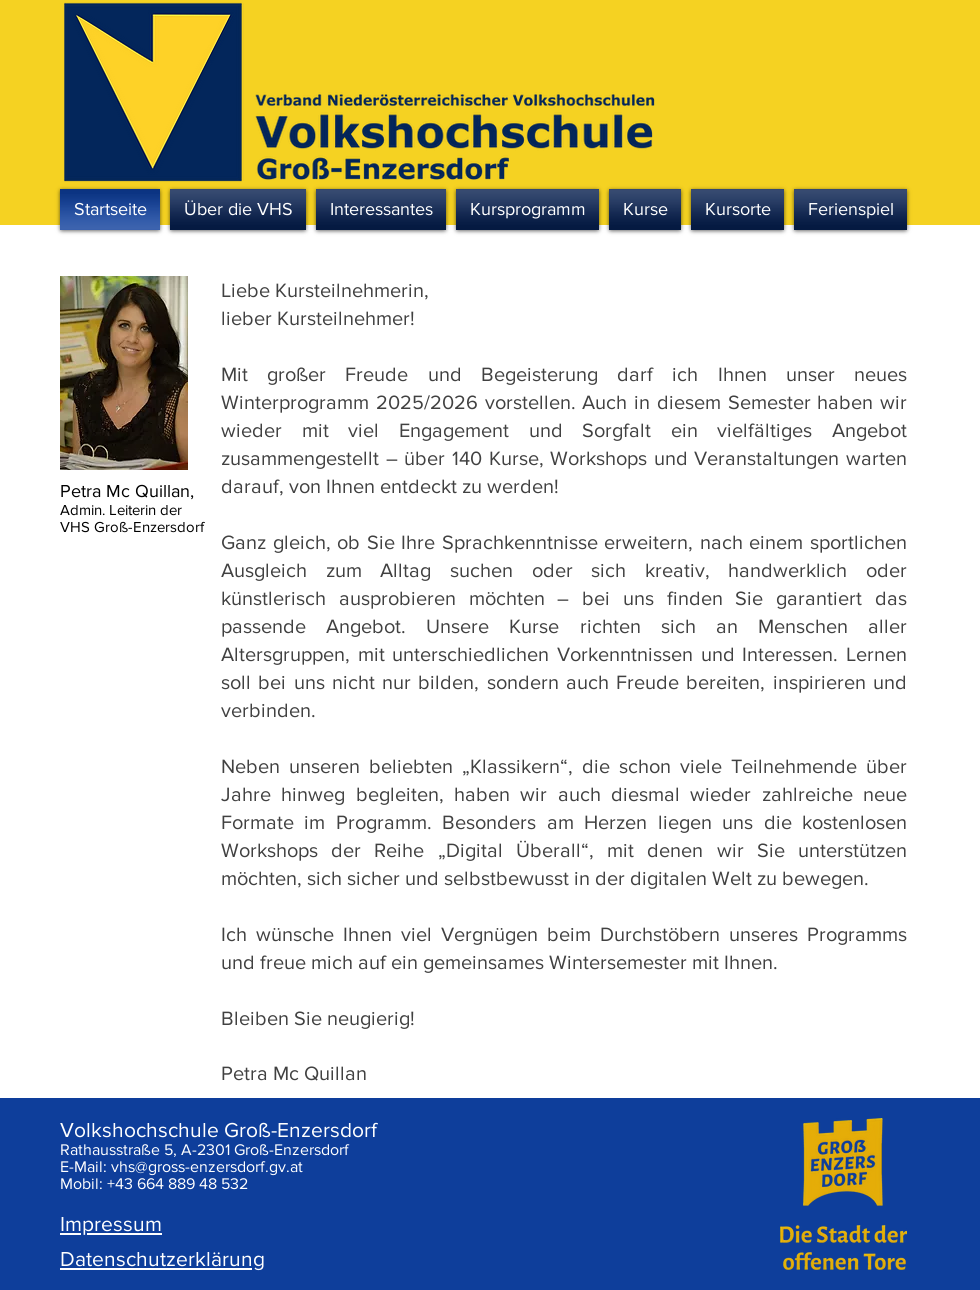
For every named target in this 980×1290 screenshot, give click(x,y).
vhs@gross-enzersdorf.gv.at (207, 1166)
